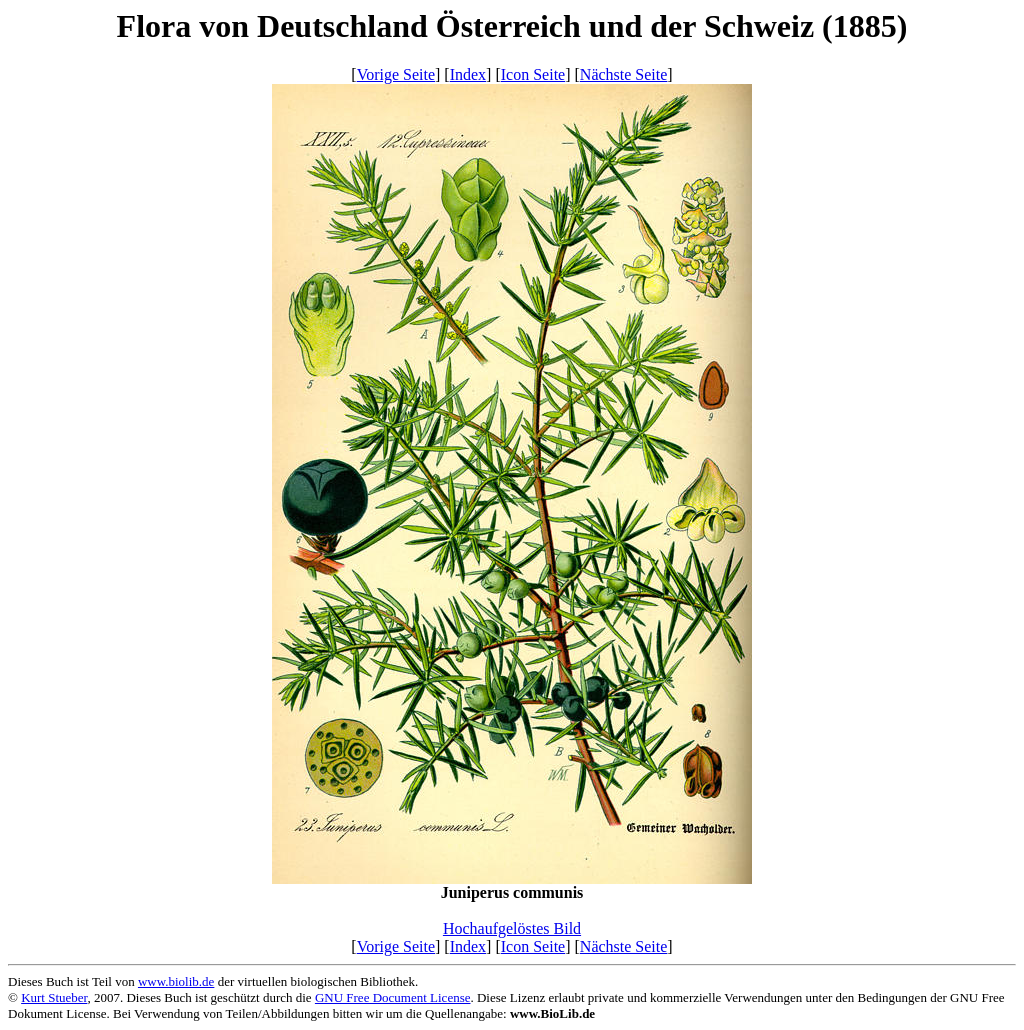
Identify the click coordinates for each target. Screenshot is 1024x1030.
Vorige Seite (396, 74)
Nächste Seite (624, 74)
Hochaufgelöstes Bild (512, 928)
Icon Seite (533, 74)
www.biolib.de (176, 981)
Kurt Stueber (54, 997)
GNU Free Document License (393, 997)
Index (468, 74)
